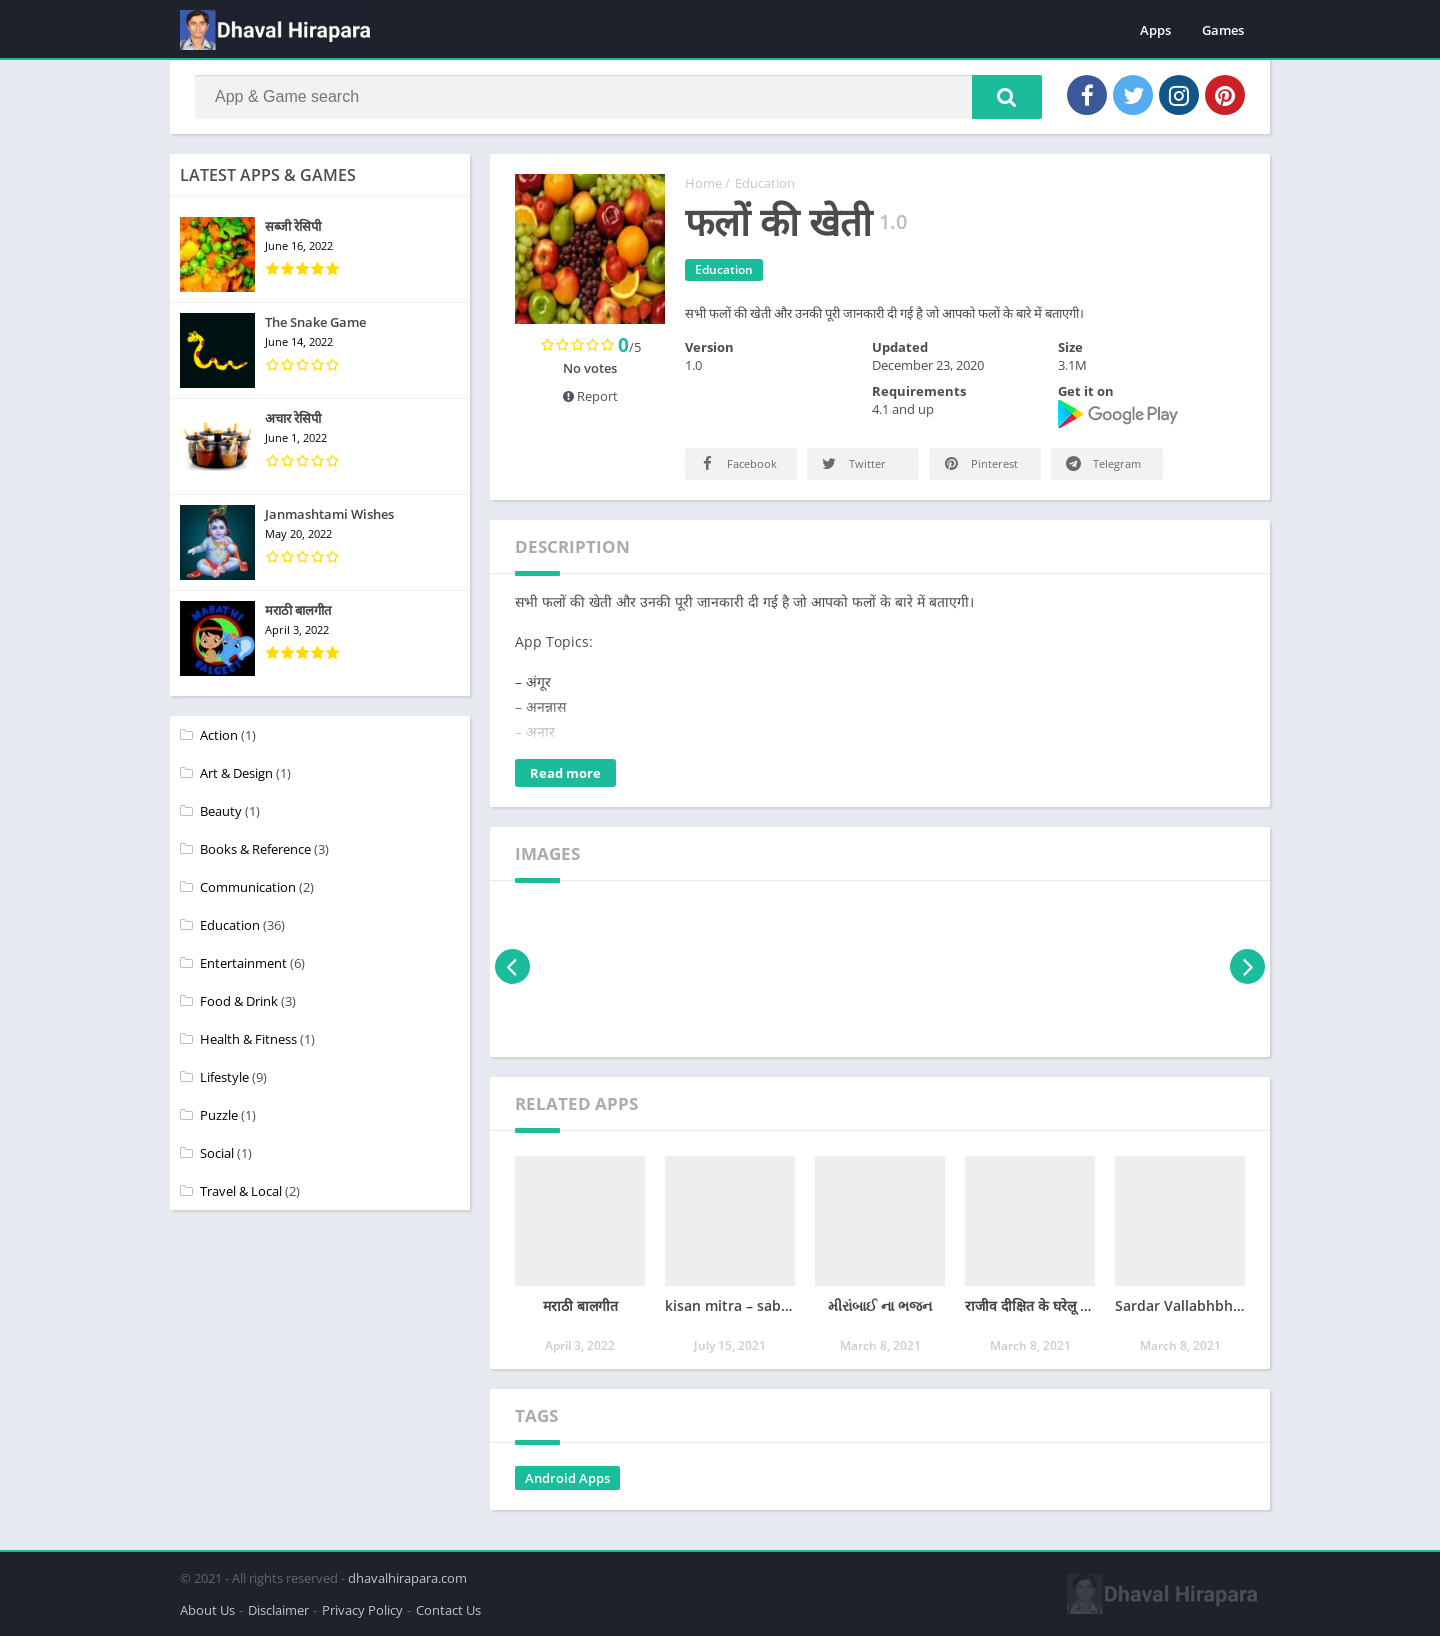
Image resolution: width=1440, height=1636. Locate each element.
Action (219, 735)
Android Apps (567, 1478)
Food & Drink (239, 1001)
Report (590, 396)
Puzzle (219, 1115)
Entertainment (243, 963)
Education (765, 183)
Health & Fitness (248, 1039)
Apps (1155, 30)
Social (217, 1153)
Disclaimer (278, 1610)
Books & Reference (255, 849)
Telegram (1102, 463)
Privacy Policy (362, 1610)
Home (703, 183)
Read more (565, 773)
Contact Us (448, 1610)
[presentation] (512, 966)
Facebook (737, 463)
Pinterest (979, 463)
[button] (1007, 97)
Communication (248, 887)
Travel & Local (241, 1191)
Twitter (852, 463)
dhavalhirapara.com (407, 1578)
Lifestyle (224, 1077)
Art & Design (236, 773)
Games (1223, 30)
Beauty (221, 811)
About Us (207, 1610)
